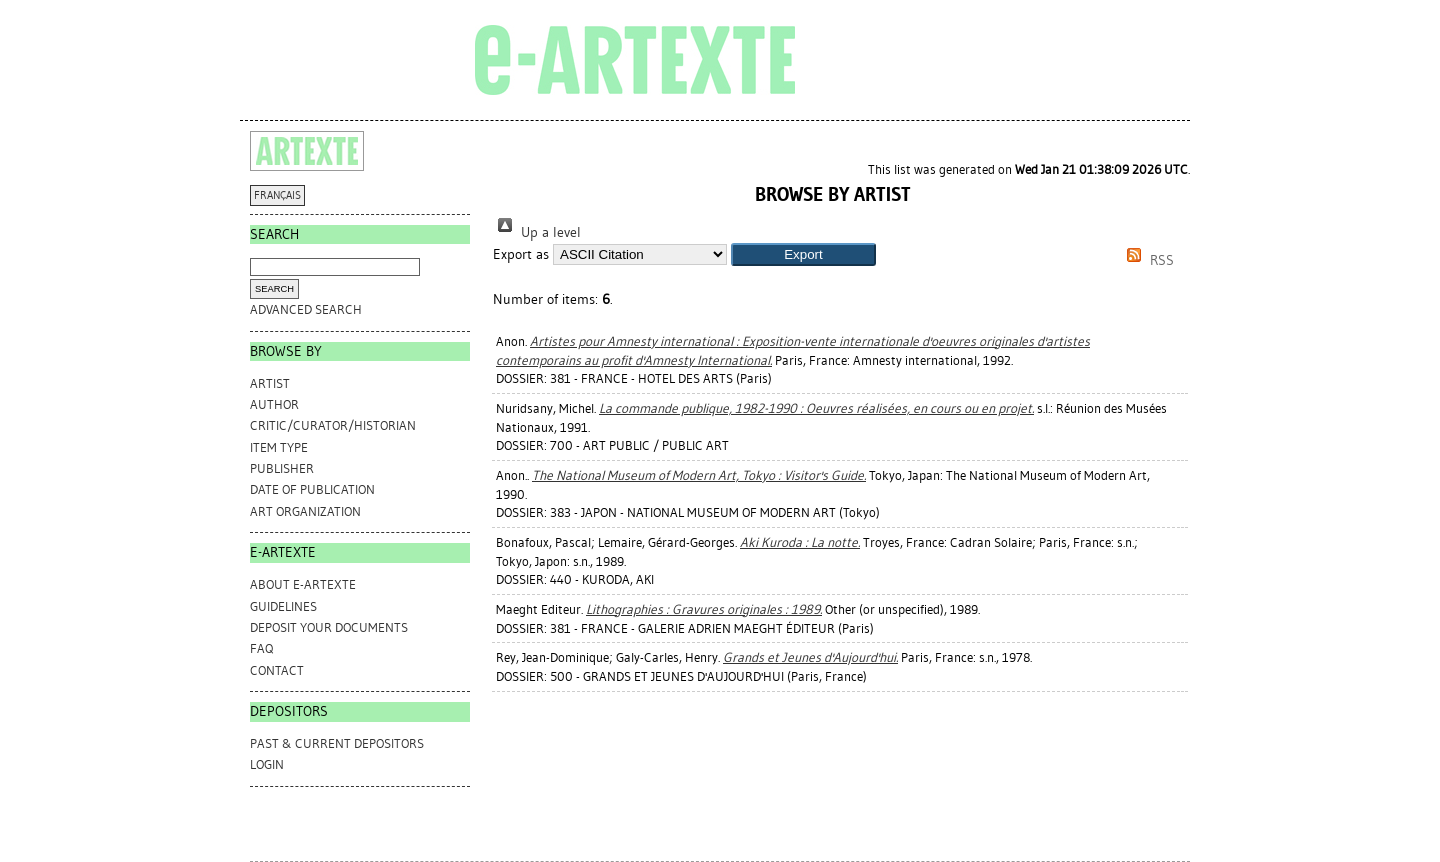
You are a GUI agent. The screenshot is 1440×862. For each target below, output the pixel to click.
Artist (270, 383)
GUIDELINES (283, 606)
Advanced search (306, 309)
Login (267, 764)
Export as (521, 254)
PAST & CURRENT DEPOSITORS (337, 743)
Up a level (537, 232)
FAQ (261, 648)
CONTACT (277, 670)
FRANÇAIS (277, 195)
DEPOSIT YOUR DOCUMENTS (329, 627)
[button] (803, 254)
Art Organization (305, 511)
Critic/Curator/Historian (333, 425)
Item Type (279, 447)
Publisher (282, 468)
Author (274, 404)
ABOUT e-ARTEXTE (303, 584)
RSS (1147, 260)
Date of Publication (312, 489)
